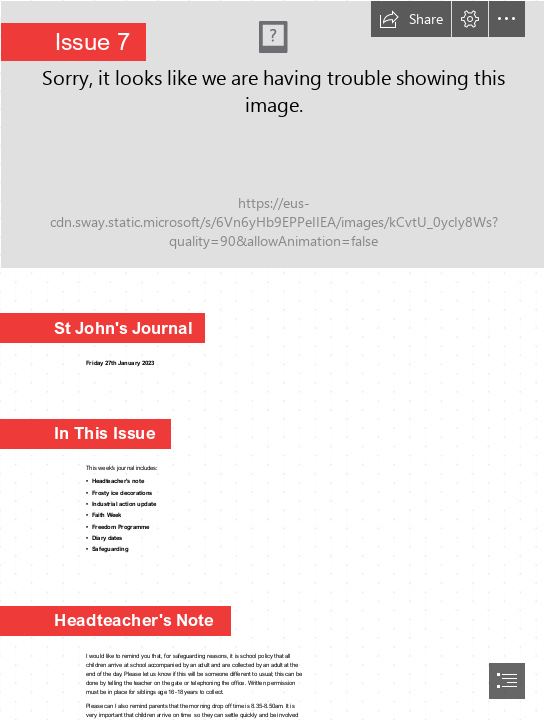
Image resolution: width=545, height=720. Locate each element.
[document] (272, 360)
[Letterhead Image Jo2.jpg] (272, 134)
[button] (411, 19)
